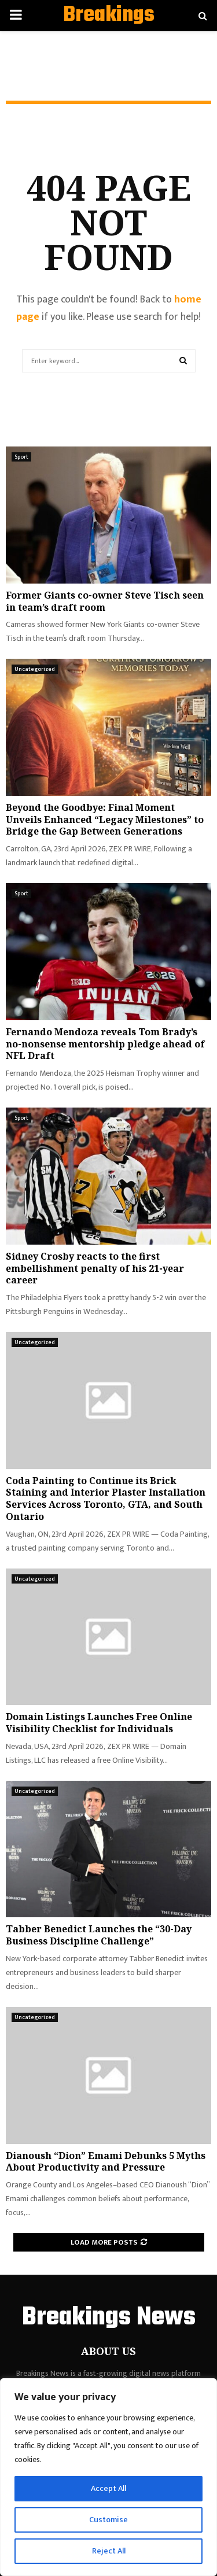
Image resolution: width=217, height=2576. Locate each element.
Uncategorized (34, 669)
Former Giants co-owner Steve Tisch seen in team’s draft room (105, 601)
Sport (21, 457)
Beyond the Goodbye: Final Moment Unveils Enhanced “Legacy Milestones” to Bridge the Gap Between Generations (105, 819)
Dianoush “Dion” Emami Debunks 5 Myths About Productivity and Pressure (105, 2161)
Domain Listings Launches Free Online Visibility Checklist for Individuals (99, 1722)
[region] (108, 2477)
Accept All (108, 2488)
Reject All (109, 2550)
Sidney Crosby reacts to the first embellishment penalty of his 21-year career (95, 1268)
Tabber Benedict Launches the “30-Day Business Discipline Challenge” (99, 1934)
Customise (108, 2519)
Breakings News (109, 30)
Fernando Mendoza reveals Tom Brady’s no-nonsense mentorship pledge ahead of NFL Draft (105, 1043)
